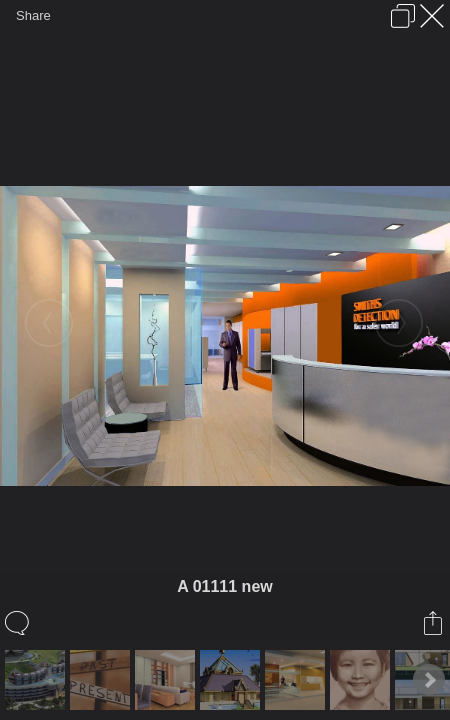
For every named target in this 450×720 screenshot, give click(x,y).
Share (33, 15)
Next (429, 680)
